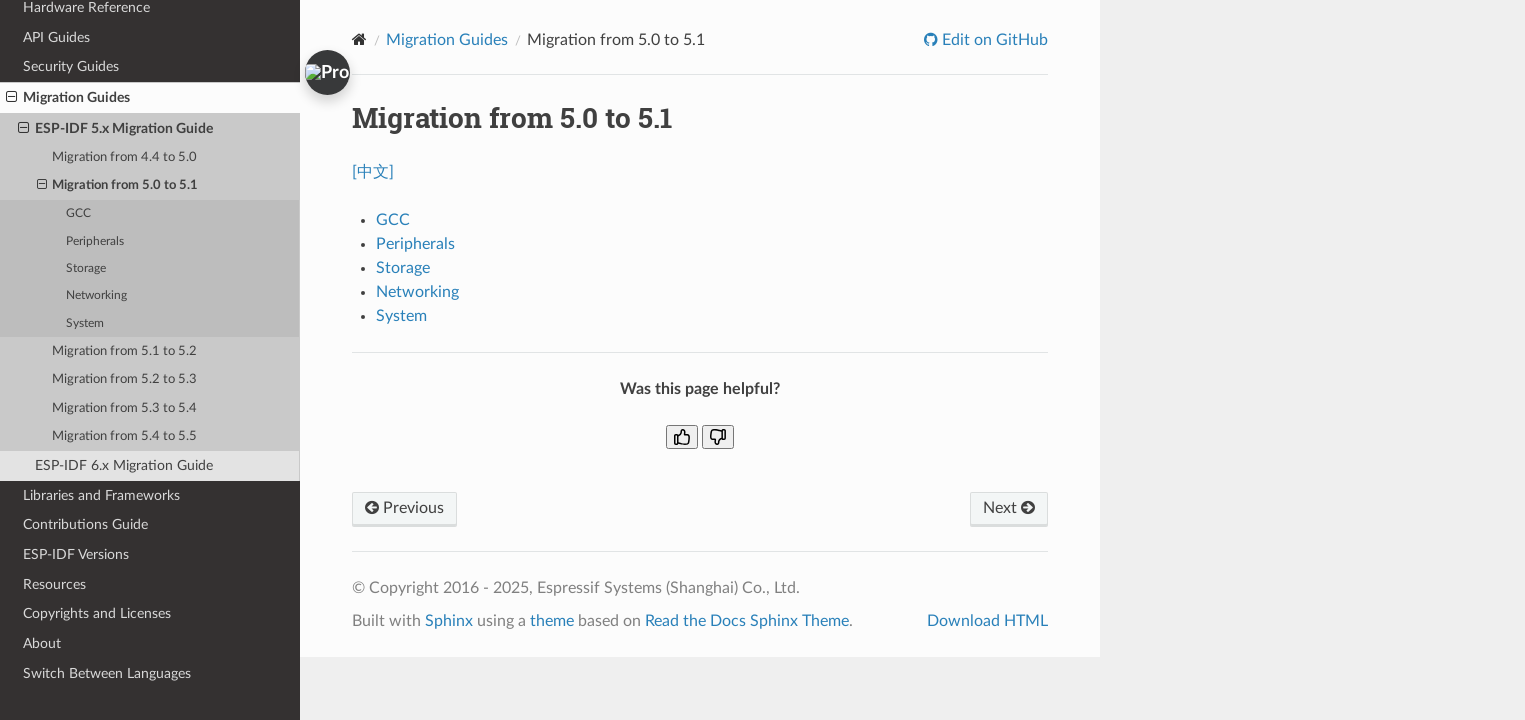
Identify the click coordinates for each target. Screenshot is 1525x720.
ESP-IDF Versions (76, 554)
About (42, 643)
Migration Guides (68, 98)
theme (552, 621)
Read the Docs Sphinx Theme (747, 621)
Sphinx (449, 621)
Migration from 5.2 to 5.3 (124, 379)
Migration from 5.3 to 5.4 (124, 408)
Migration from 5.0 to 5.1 (118, 186)
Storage (86, 268)
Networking (96, 295)
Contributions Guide (85, 524)
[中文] (373, 172)
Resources (54, 584)
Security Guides (71, 66)
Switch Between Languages (107, 673)
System (85, 323)
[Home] (359, 39)
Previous (404, 508)
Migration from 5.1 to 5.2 (124, 351)
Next (1009, 508)
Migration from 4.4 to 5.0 (124, 157)
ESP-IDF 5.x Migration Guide (115, 129)
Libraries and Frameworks (101, 495)
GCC (78, 213)
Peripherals (95, 241)
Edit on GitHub (993, 40)
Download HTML (987, 621)
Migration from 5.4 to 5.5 (124, 436)
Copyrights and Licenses (97, 613)
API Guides (56, 37)
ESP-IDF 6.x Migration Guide (124, 465)
